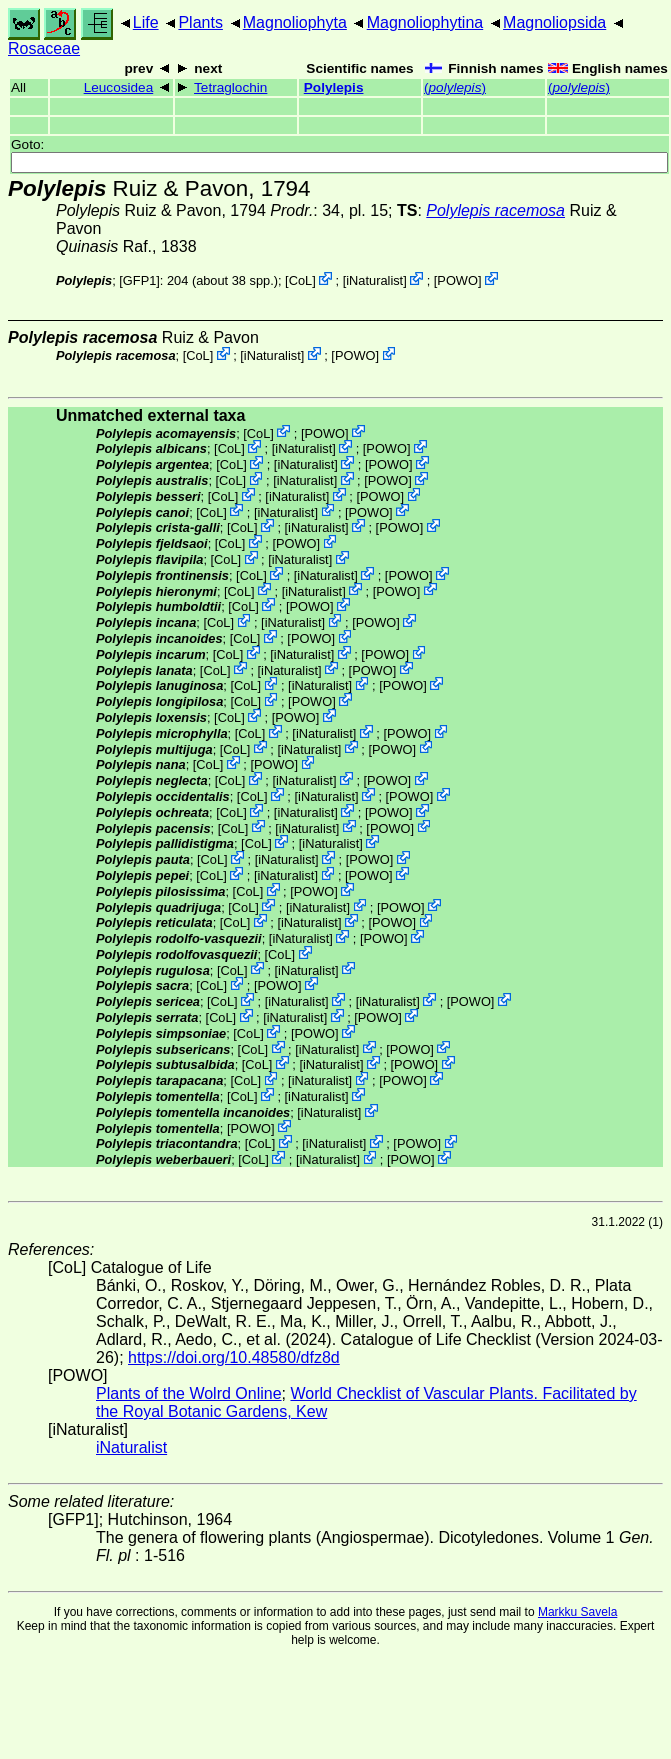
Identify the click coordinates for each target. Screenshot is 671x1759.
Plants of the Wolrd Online (189, 1393)
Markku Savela (577, 1612)
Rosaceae (44, 48)
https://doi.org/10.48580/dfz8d (234, 1357)
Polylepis (334, 87)
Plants (200, 22)
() (455, 87)
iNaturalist (374, 280)
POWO (457, 280)
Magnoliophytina (425, 22)
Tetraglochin (230, 87)
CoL (300, 280)
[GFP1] (139, 280)
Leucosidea (119, 87)
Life (146, 22)
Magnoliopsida (554, 22)
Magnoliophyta (295, 22)
